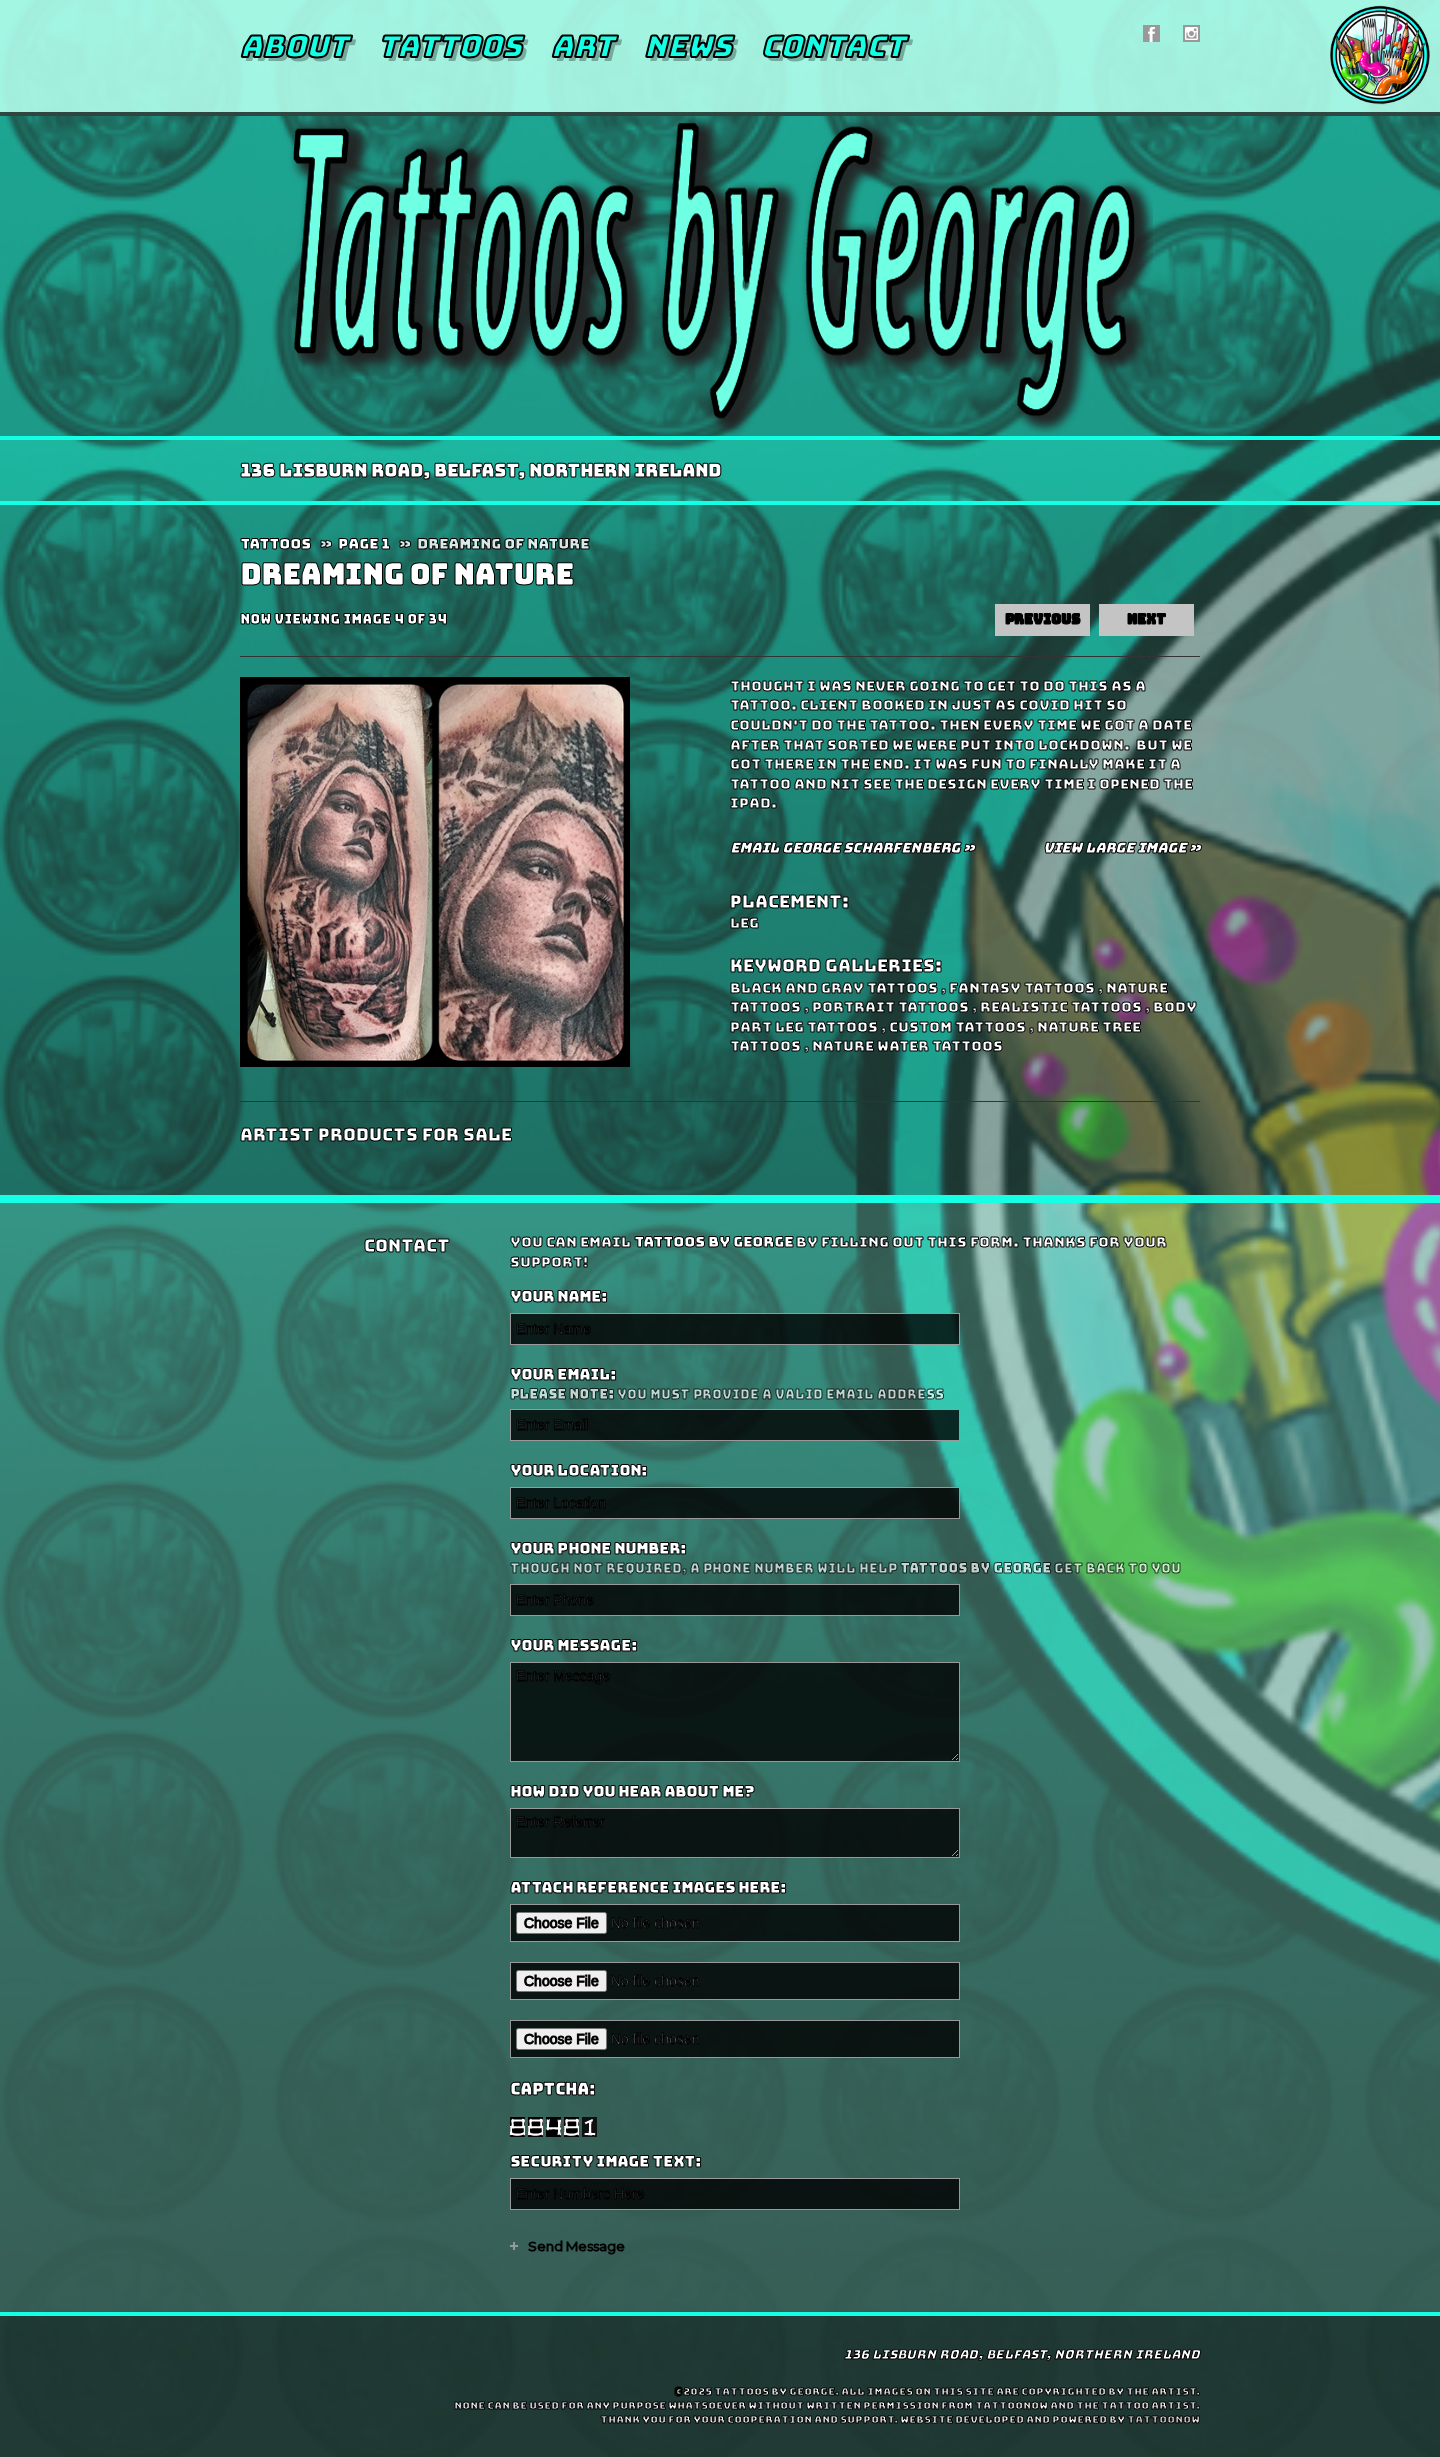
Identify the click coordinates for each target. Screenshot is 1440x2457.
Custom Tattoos (957, 1027)
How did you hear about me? (632, 1792)
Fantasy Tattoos (1022, 988)
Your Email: (852, 1384)
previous (1042, 619)
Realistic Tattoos (1061, 1007)
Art (582, 46)
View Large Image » (1121, 848)
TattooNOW (1163, 2419)
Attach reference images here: (648, 1888)
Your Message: (573, 1646)
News (687, 46)
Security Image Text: (605, 2162)
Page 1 (364, 544)
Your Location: (578, 1471)
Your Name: (558, 1297)
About (294, 46)
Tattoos (449, 46)
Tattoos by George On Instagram (1191, 33)
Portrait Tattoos (890, 1007)
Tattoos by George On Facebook (1151, 33)
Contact (833, 46)
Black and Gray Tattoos (834, 988)
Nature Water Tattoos (907, 1046)
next (1146, 619)
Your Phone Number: (852, 1558)
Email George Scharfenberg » (852, 848)
